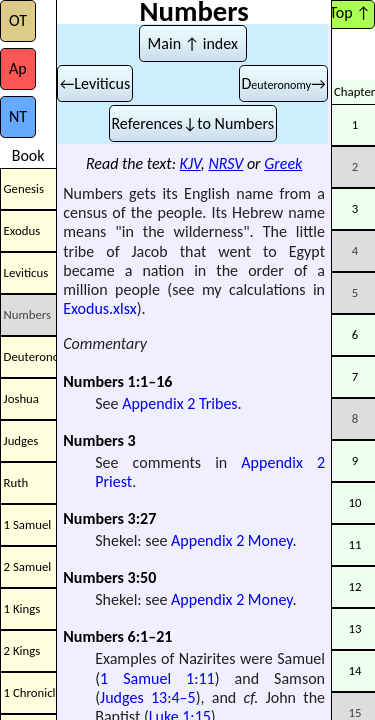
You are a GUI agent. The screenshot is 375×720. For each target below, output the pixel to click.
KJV (190, 163)
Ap (18, 68)
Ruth (16, 482)
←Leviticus (95, 83)
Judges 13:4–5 (148, 697)
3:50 (142, 577)
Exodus (22, 230)
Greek (283, 163)
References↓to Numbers (192, 123)
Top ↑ (349, 12)
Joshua (21, 398)
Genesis (24, 188)
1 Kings (22, 608)
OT (18, 20)
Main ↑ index (193, 43)
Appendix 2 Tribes (179, 403)
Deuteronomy (31, 356)
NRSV (225, 163)
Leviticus (26, 272)
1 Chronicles (31, 692)
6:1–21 (150, 636)
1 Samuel (28, 524)
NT (18, 116)
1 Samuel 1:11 (157, 678)
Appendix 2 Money (231, 540)
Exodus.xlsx (99, 308)
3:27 (142, 518)
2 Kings (22, 650)
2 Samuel (28, 566)
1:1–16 (150, 381)
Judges (21, 440)
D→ (283, 83)
